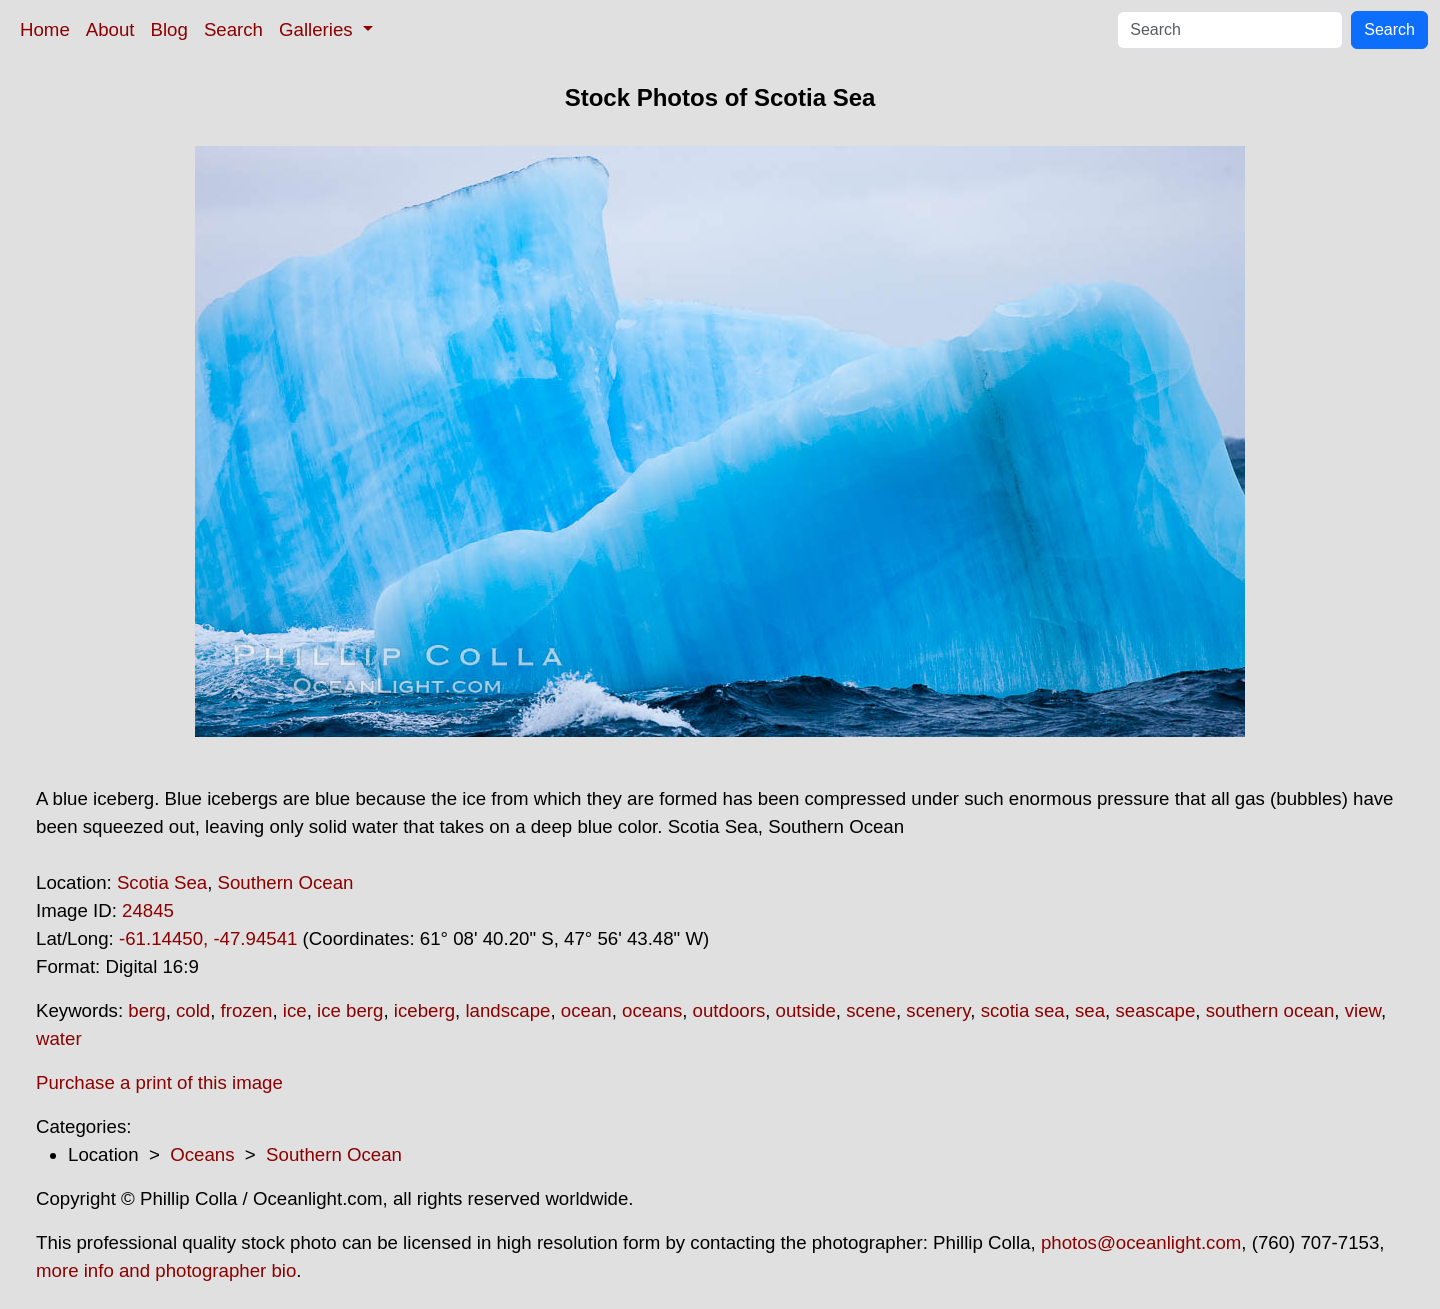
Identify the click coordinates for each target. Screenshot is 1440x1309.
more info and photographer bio (166, 1270)
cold (193, 1010)
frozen (247, 1010)
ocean (586, 1010)
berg (146, 1010)
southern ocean (1270, 1010)
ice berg (350, 1010)
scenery (938, 1010)
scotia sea (1023, 1010)
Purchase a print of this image (159, 1082)
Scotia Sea (162, 882)
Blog (169, 29)
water (59, 1038)
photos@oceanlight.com (1141, 1242)
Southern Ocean (286, 882)
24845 (148, 910)
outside (806, 1010)
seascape (1155, 1010)
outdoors (729, 1010)
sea (1090, 1010)
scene (871, 1010)
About (110, 29)
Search (233, 29)
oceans (652, 1010)
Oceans (202, 1154)
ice (295, 1010)
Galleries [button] (318, 29)
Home (45, 29)
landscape (507, 1010)
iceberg (424, 1010)
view (1363, 1010)
